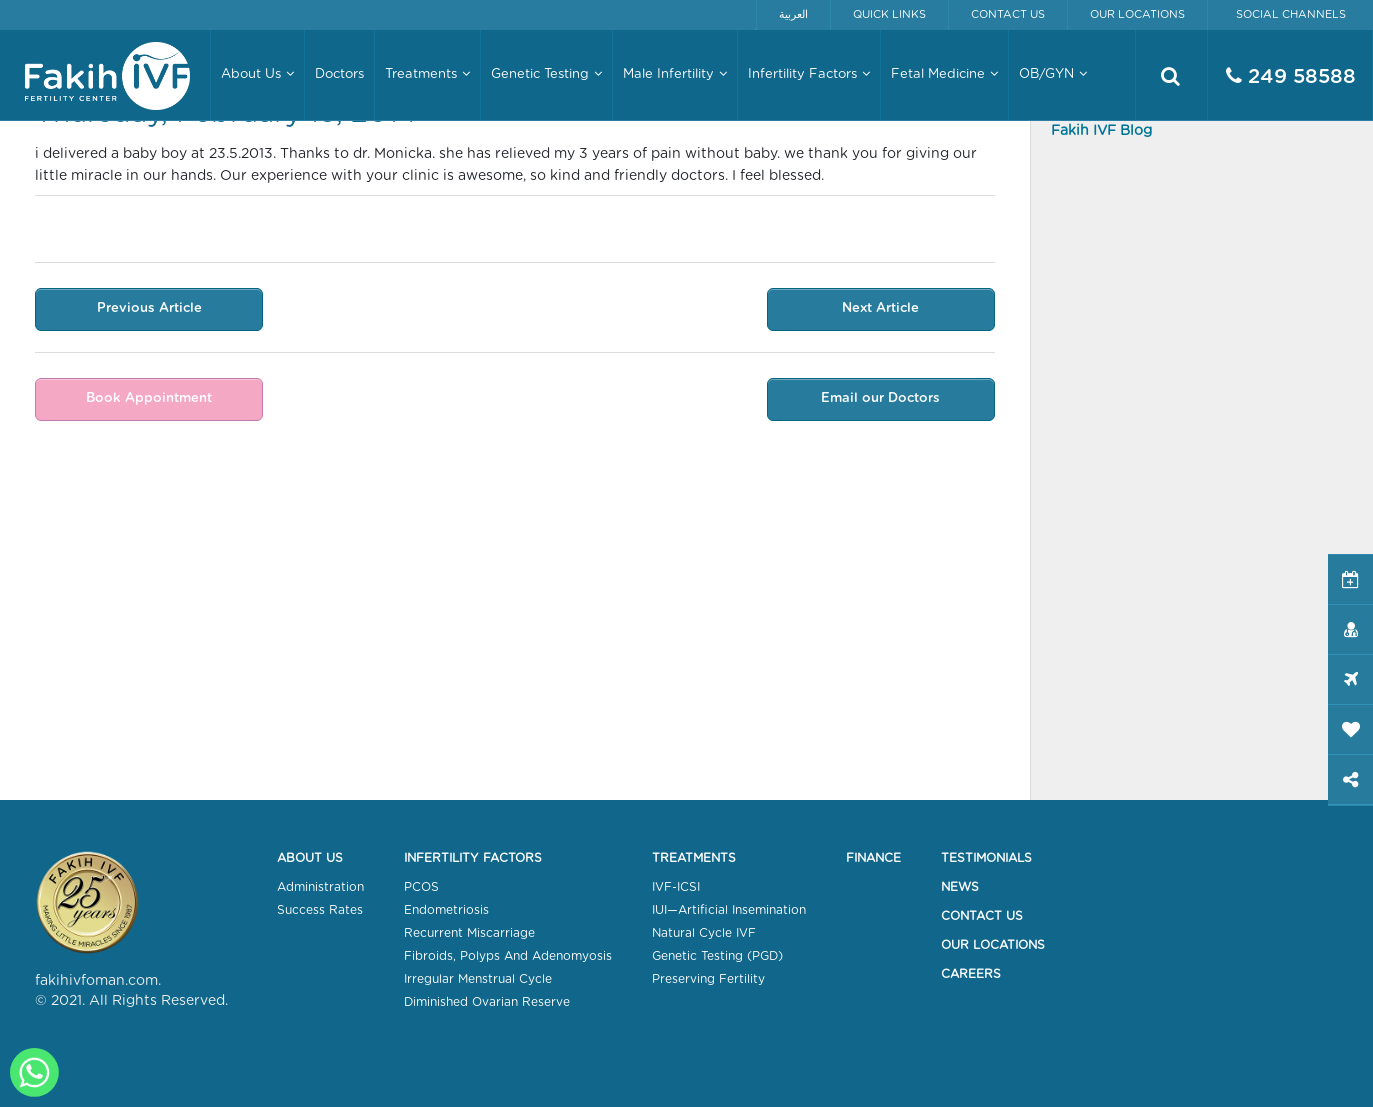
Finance (873, 858)
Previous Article (149, 308)
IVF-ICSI (676, 887)
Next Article (880, 308)
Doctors (339, 74)
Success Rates (320, 910)
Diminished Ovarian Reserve (487, 1002)
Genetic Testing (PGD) (717, 956)
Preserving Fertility (708, 979)
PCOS (421, 887)
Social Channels (1291, 14)
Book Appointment (149, 398)
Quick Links (889, 14)
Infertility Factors (473, 858)
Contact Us (1008, 14)
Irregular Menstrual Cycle (478, 979)
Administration (320, 887)
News (960, 887)
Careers (971, 974)
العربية (793, 14)
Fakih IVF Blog (1101, 131)
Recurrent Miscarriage (469, 933)
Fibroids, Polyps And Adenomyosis (508, 956)
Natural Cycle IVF (704, 933)
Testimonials (986, 858)
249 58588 (1291, 76)
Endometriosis (446, 910)
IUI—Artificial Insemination (729, 910)
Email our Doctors (880, 398)
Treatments (694, 858)
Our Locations (1137, 14)
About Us (310, 858)
